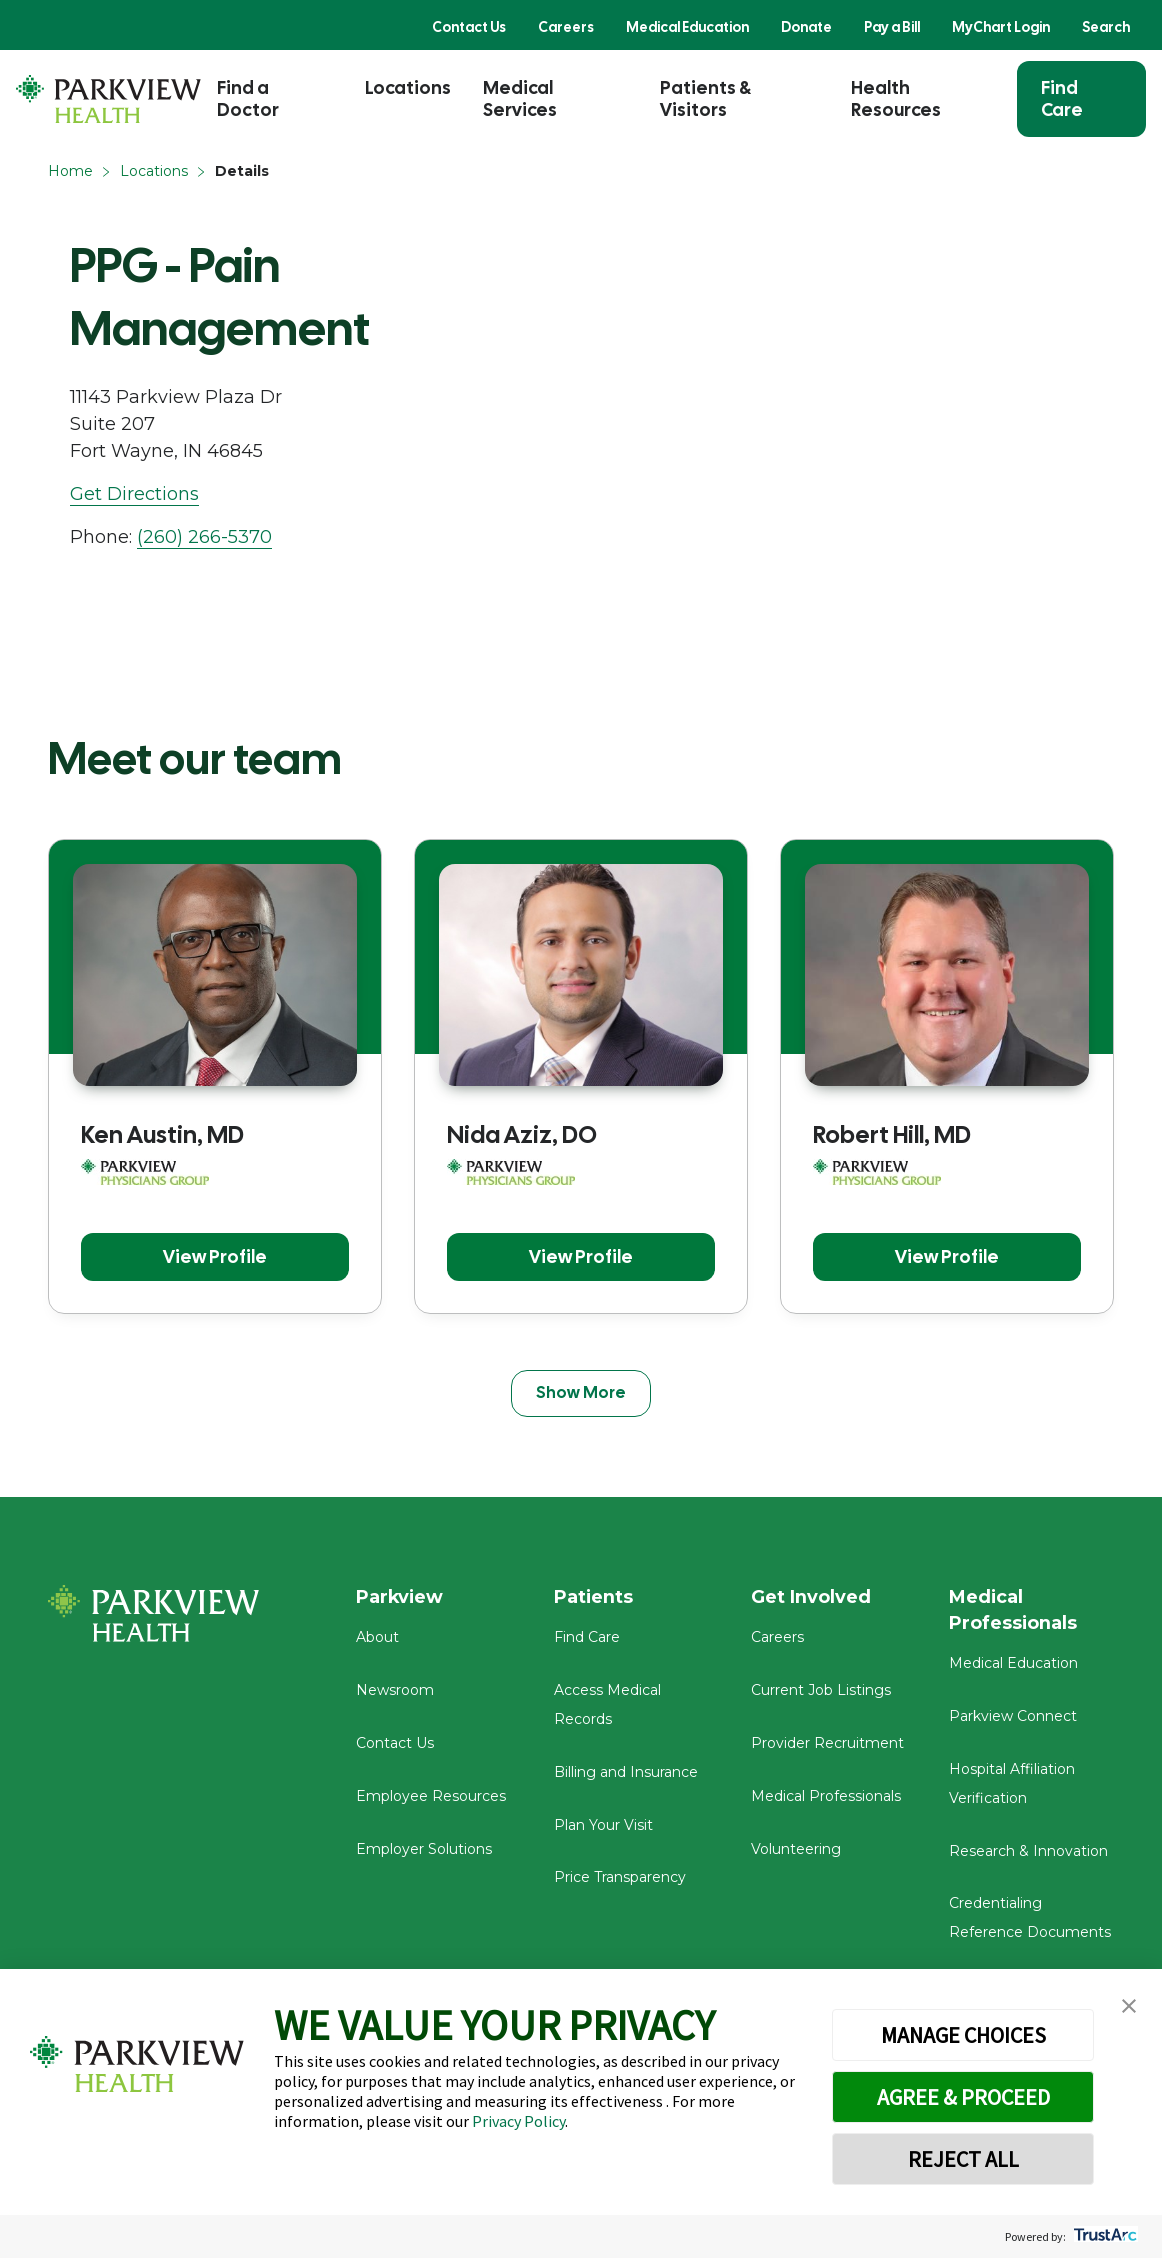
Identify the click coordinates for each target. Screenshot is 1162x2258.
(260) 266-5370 (204, 537)
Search (1106, 27)
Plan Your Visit (603, 1825)
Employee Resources (431, 1796)
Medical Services (520, 98)
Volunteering (796, 1849)
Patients (594, 1598)
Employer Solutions (424, 1849)
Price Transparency (620, 1878)
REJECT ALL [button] (963, 2159)
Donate (806, 27)
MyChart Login (1001, 27)
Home (70, 171)
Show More (581, 1392)
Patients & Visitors (705, 98)
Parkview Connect (1013, 1717)
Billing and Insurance (626, 1772)
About (377, 1638)
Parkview (400, 1598)
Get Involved (811, 1598)
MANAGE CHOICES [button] (963, 2035)
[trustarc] (1103, 2236)
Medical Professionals (826, 1796)
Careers (566, 27)
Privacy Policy (518, 2121)
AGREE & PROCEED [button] (963, 2097)
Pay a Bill (892, 27)
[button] (1129, 2006)
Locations (408, 87)
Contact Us (469, 27)
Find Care (1062, 98)
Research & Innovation (1028, 1851)
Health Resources (896, 98)
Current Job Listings (821, 1691)
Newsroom (395, 1691)
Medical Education (687, 27)
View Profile (215, 1256)
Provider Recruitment (827, 1743)
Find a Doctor (248, 98)
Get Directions (134, 494)
